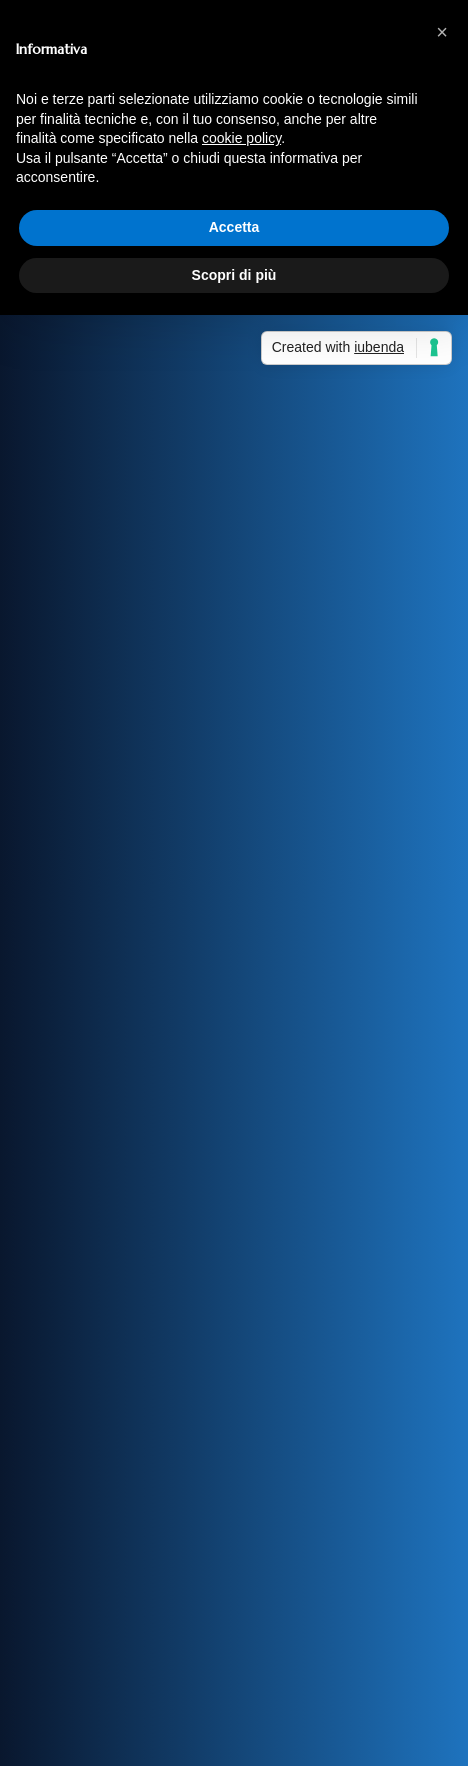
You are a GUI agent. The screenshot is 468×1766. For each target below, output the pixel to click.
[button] (442, 32)
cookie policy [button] (241, 138)
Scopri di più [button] (234, 275)
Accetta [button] (234, 227)
